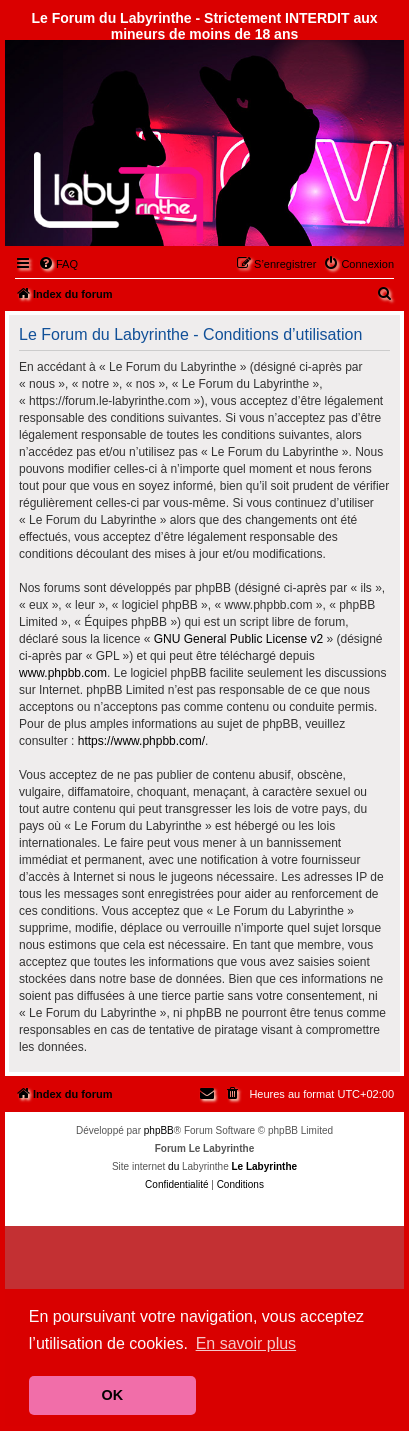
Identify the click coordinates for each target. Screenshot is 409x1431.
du (173, 1166)
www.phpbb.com (63, 673)
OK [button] (113, 1395)
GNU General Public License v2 (238, 639)
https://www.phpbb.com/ (141, 741)
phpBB (159, 1130)
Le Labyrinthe (264, 1166)
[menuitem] (58, 264)
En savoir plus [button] (246, 1343)
